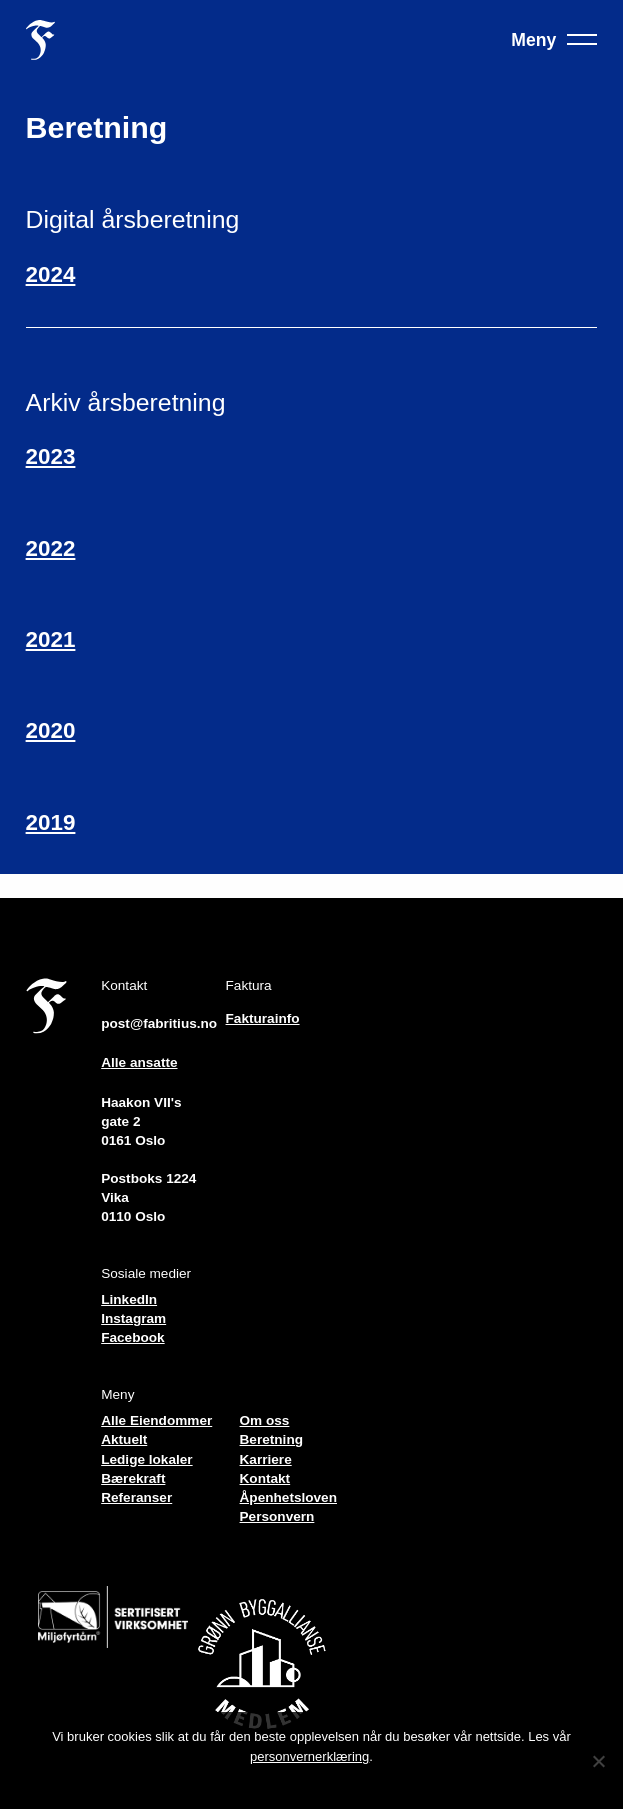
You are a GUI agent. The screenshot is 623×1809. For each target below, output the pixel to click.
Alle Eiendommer (156, 1420)
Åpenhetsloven (288, 1497)
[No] (598, 1761)
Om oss (265, 1420)
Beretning (271, 1439)
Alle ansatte (139, 1062)
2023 (51, 456)
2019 (51, 822)
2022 (51, 548)
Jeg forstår (311, 1782)
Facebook (132, 1337)
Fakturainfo (263, 1018)
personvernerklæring (309, 1756)
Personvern (277, 1516)
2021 (51, 639)
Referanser (136, 1497)
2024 (51, 274)
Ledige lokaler (146, 1459)
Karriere (266, 1459)
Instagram (133, 1318)
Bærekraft (133, 1478)
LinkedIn (129, 1299)
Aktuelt (124, 1439)
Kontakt (265, 1478)
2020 (51, 730)
